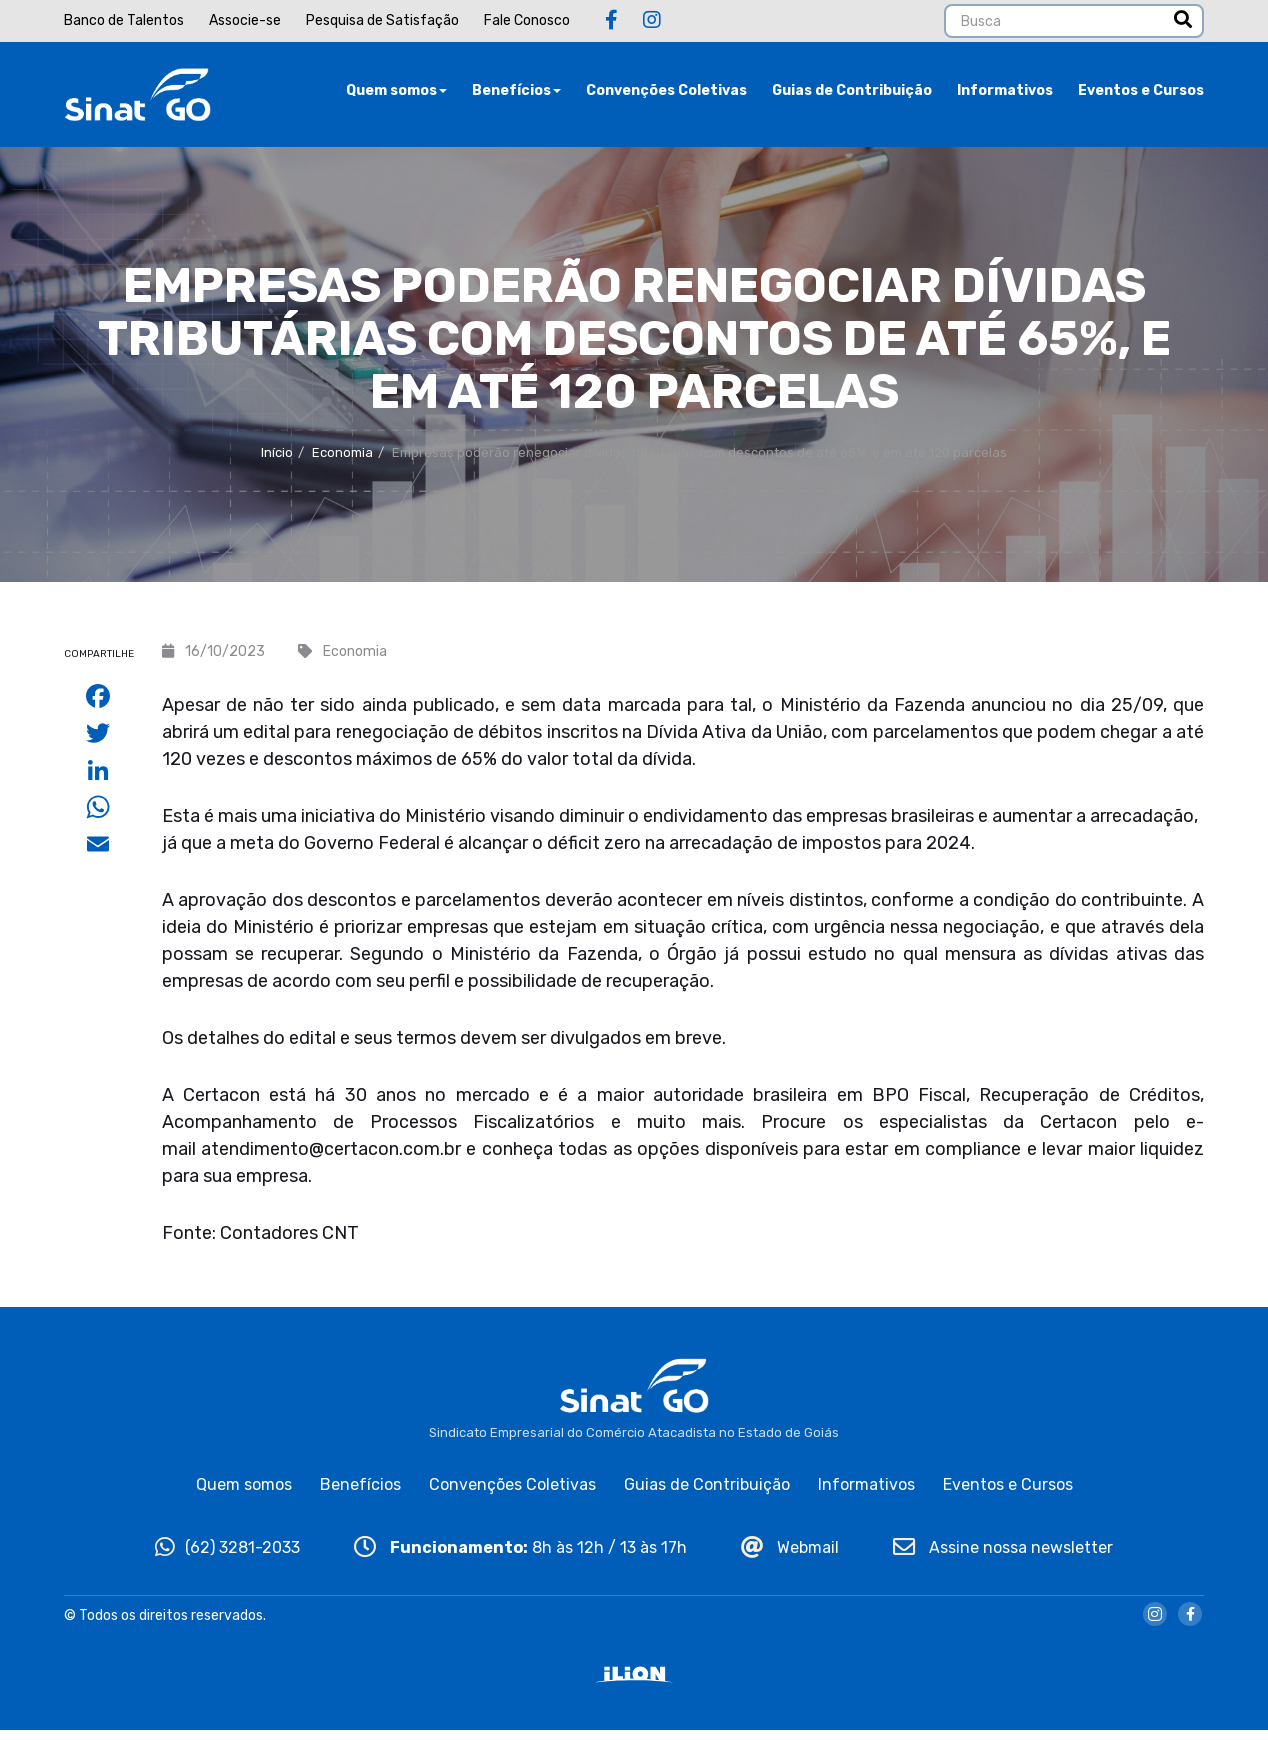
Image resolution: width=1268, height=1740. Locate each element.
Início (277, 461)
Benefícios (516, 94)
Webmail (790, 1557)
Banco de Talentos (124, 20)
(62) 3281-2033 (227, 1557)
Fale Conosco (527, 20)
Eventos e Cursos (1141, 94)
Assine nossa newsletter (1003, 1557)
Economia (342, 461)
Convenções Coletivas (666, 94)
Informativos (1005, 94)
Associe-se (245, 20)
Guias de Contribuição (852, 94)
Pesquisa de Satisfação (382, 20)
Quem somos (396, 94)
